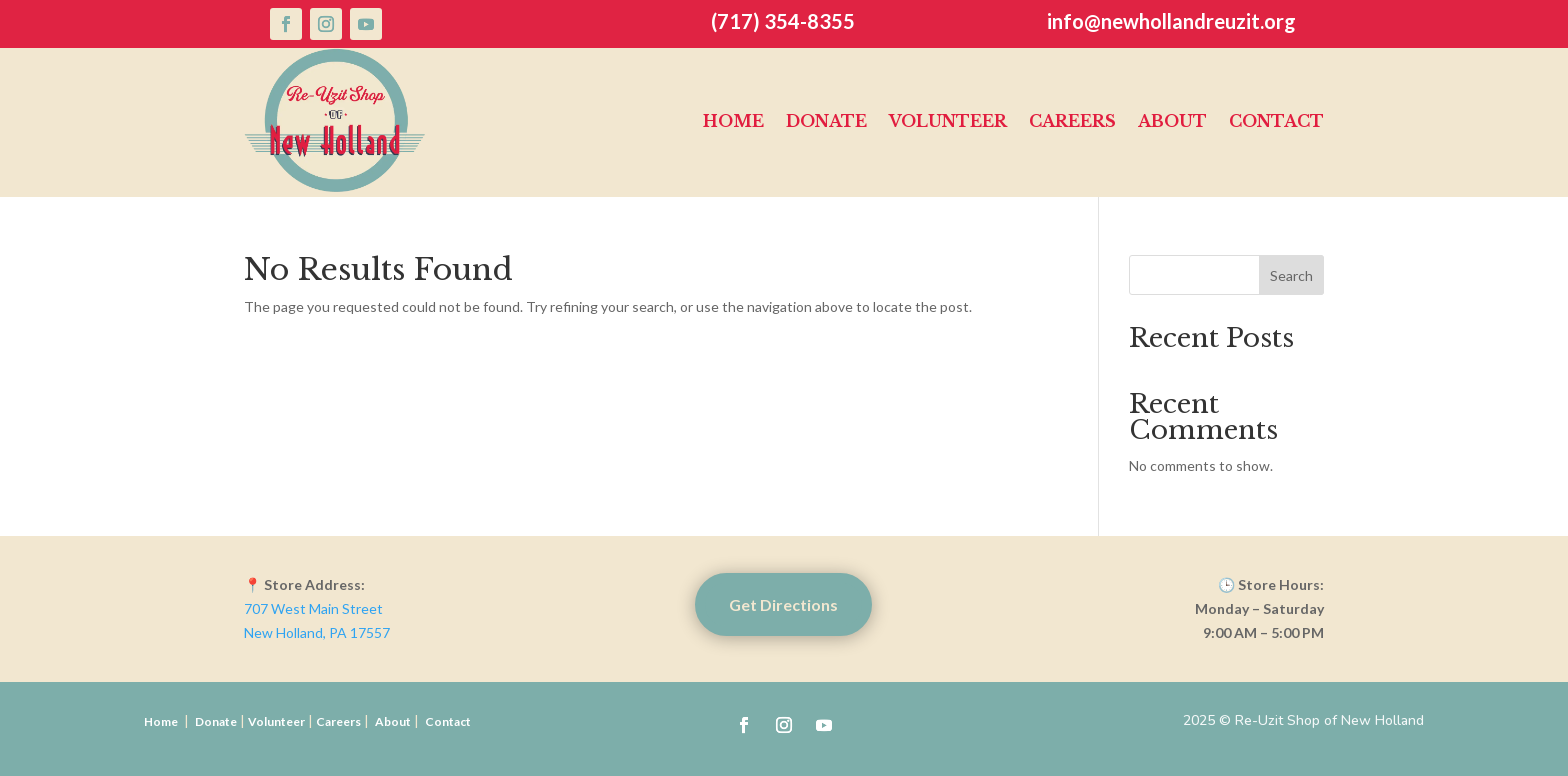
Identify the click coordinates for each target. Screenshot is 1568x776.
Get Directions (783, 604)
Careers (1072, 121)
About (1172, 121)
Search (1291, 275)
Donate (826, 121)
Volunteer (948, 121)
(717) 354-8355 (783, 21)
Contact (1276, 121)
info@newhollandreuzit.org (1171, 21)
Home (733, 121)
